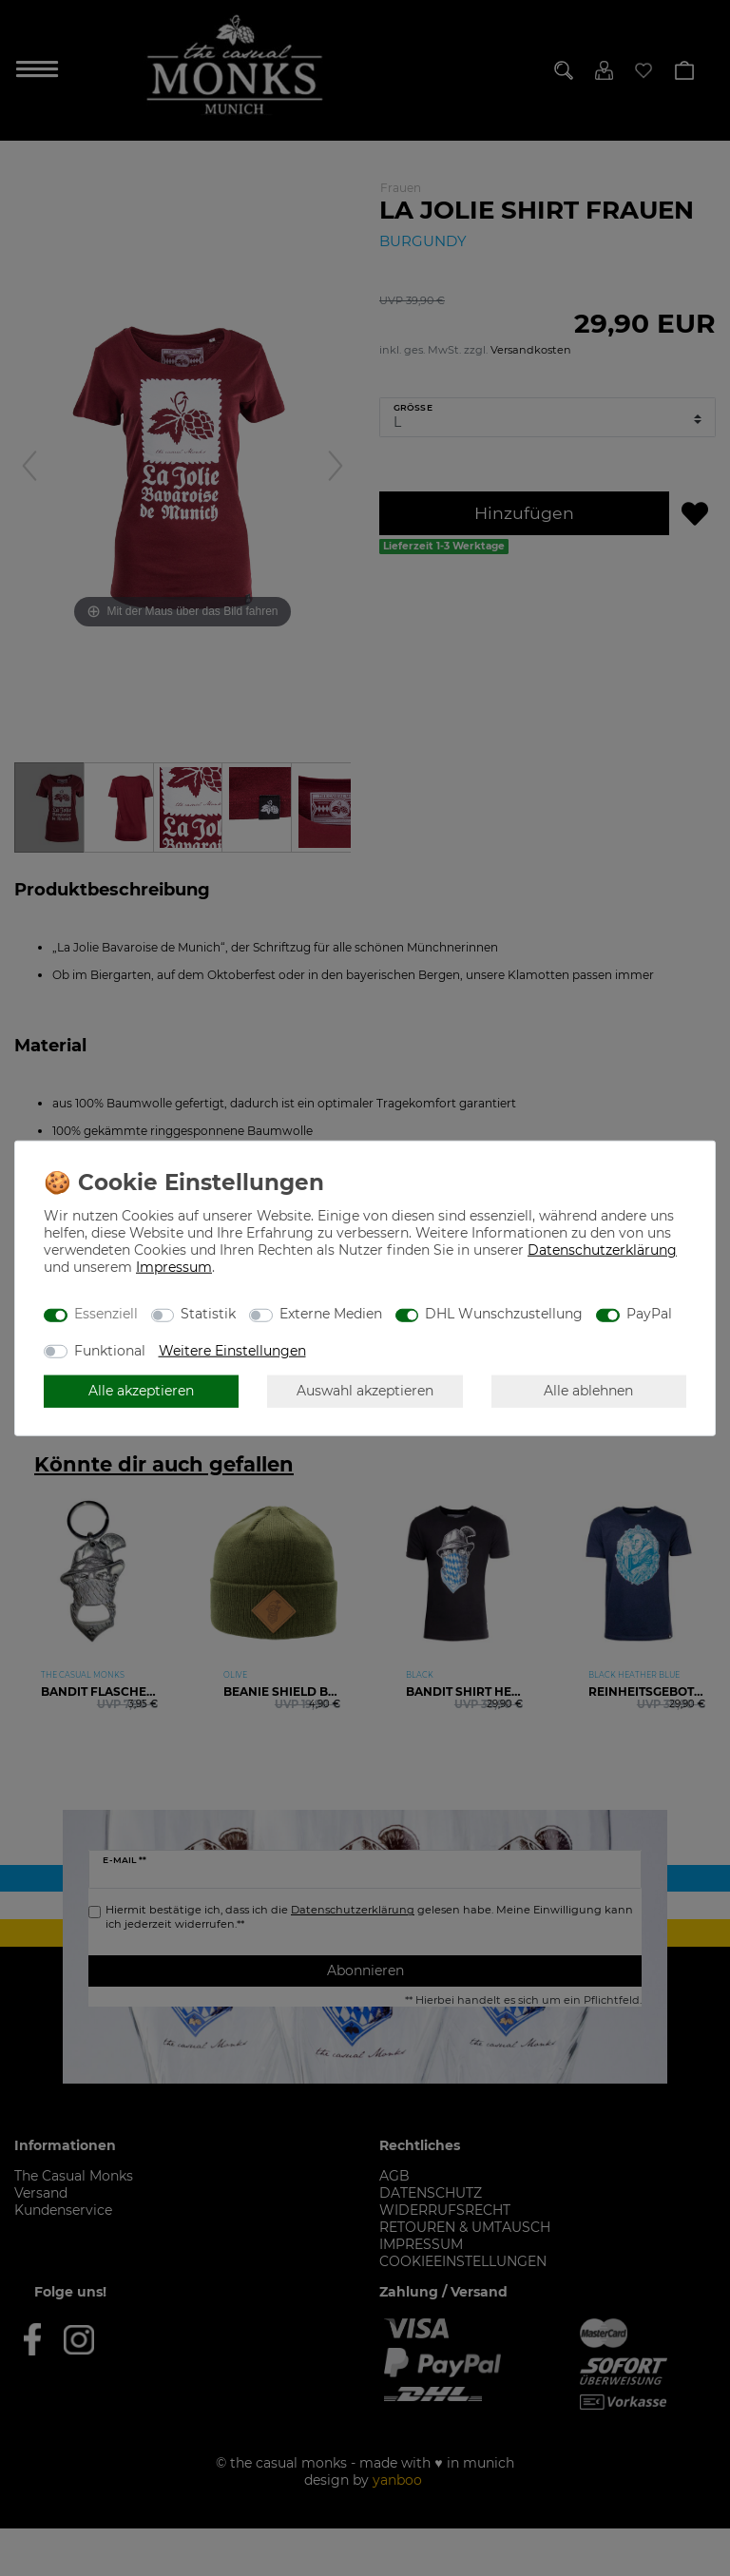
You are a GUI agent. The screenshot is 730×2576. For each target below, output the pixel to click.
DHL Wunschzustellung (504, 1313)
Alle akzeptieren (141, 1390)
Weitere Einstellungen (232, 1349)
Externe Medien (330, 1313)
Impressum (174, 1266)
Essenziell (106, 1313)
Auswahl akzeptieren (365, 1390)
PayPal (649, 1313)
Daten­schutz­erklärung (602, 1249)
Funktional (109, 1349)
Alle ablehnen (588, 1390)
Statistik (208, 1313)
